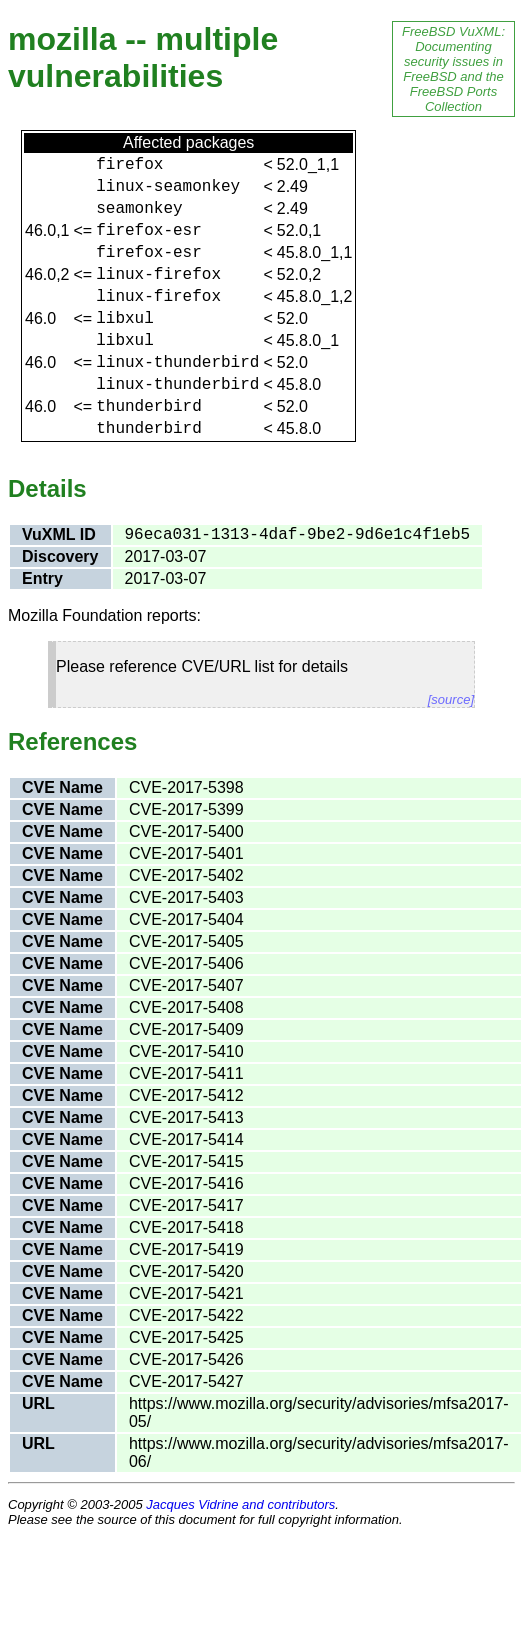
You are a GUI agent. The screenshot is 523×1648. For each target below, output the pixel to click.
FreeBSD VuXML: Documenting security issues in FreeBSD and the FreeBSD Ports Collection (453, 69)
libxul (125, 319)
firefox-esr (149, 231)
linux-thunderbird (177, 363)
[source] (451, 699)
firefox (129, 165)
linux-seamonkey (168, 187)
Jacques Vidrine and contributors (240, 1504)
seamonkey (139, 209)
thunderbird (149, 407)
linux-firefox (158, 275)
